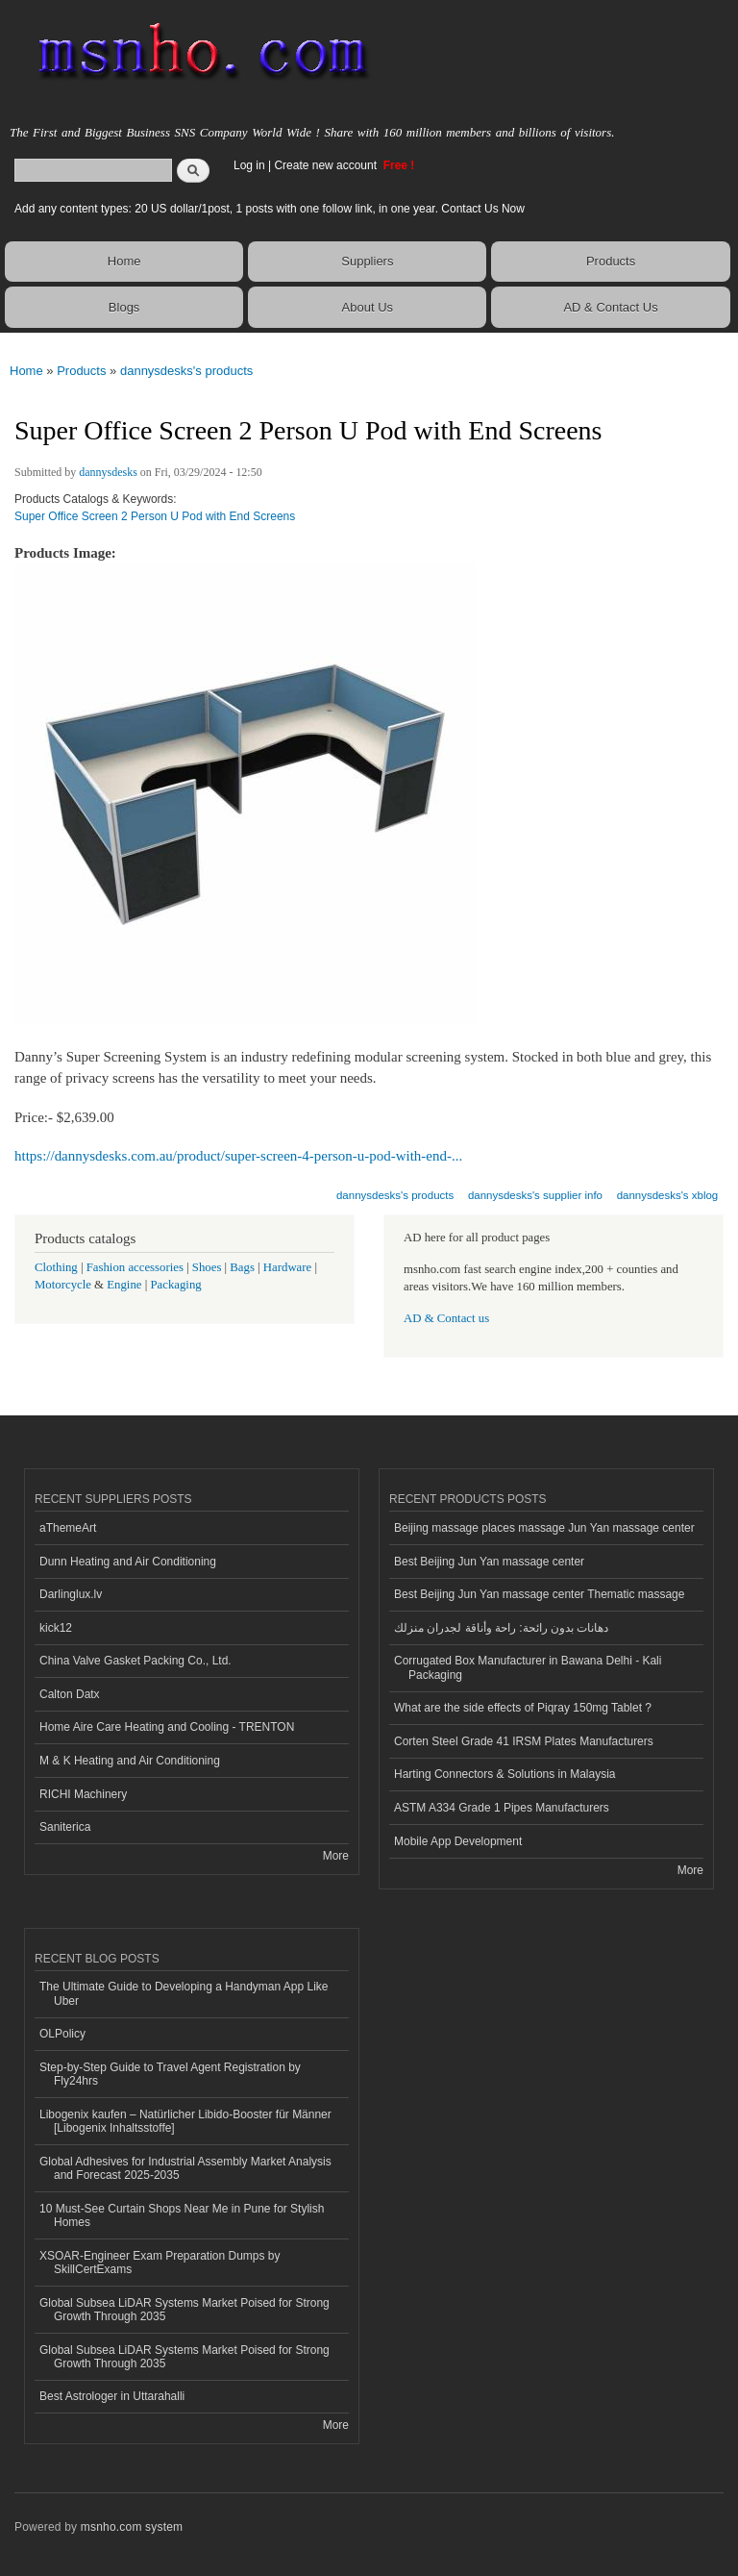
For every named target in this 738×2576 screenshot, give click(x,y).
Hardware (287, 1267)
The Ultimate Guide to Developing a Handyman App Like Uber (183, 1993)
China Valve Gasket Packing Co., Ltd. (135, 1660)
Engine (124, 1284)
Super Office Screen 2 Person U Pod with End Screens (154, 516)
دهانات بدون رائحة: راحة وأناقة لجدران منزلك (501, 1628)
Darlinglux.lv (70, 1594)
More (336, 1856)
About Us (367, 307)
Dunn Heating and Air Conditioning (127, 1561)
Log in (249, 165)
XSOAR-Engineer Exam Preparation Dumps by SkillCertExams (159, 2262)
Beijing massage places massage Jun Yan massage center (544, 1528)
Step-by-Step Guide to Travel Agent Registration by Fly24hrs (170, 2074)
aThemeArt (67, 1528)
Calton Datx (69, 1694)
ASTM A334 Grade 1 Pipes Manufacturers (501, 1807)
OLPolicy (62, 2033)
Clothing (56, 1267)
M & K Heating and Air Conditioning (129, 1760)
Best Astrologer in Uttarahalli (111, 2396)
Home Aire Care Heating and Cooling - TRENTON (166, 1727)
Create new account (327, 165)
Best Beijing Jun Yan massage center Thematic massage (539, 1594)
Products (610, 261)
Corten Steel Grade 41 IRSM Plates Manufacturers (523, 1741)
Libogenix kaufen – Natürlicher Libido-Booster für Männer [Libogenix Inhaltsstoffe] (185, 2121)
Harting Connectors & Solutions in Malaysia (504, 1774)
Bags (242, 1267)
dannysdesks (108, 472)
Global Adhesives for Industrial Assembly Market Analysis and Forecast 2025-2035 (185, 2168)
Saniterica (64, 1827)
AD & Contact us (446, 1318)
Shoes (207, 1267)
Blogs (124, 307)
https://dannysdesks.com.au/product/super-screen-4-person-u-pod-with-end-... (238, 1155)
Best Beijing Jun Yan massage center (489, 1561)
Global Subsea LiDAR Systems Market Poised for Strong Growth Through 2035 (184, 2309)
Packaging (175, 1284)
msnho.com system (132, 2527)
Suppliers (367, 261)
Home (124, 261)
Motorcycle (63, 1284)
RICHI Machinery (83, 1794)
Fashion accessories (135, 1267)
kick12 (55, 1628)
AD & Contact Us (610, 307)
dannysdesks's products (186, 370)
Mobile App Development (458, 1841)
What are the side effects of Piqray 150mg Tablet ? (523, 1707)
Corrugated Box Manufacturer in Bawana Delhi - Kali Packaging (527, 1667)
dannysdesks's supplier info (535, 1195)
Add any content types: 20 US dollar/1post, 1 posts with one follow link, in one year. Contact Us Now (269, 208)
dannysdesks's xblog (668, 1195)
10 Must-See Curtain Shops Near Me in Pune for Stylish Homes (181, 2215)
